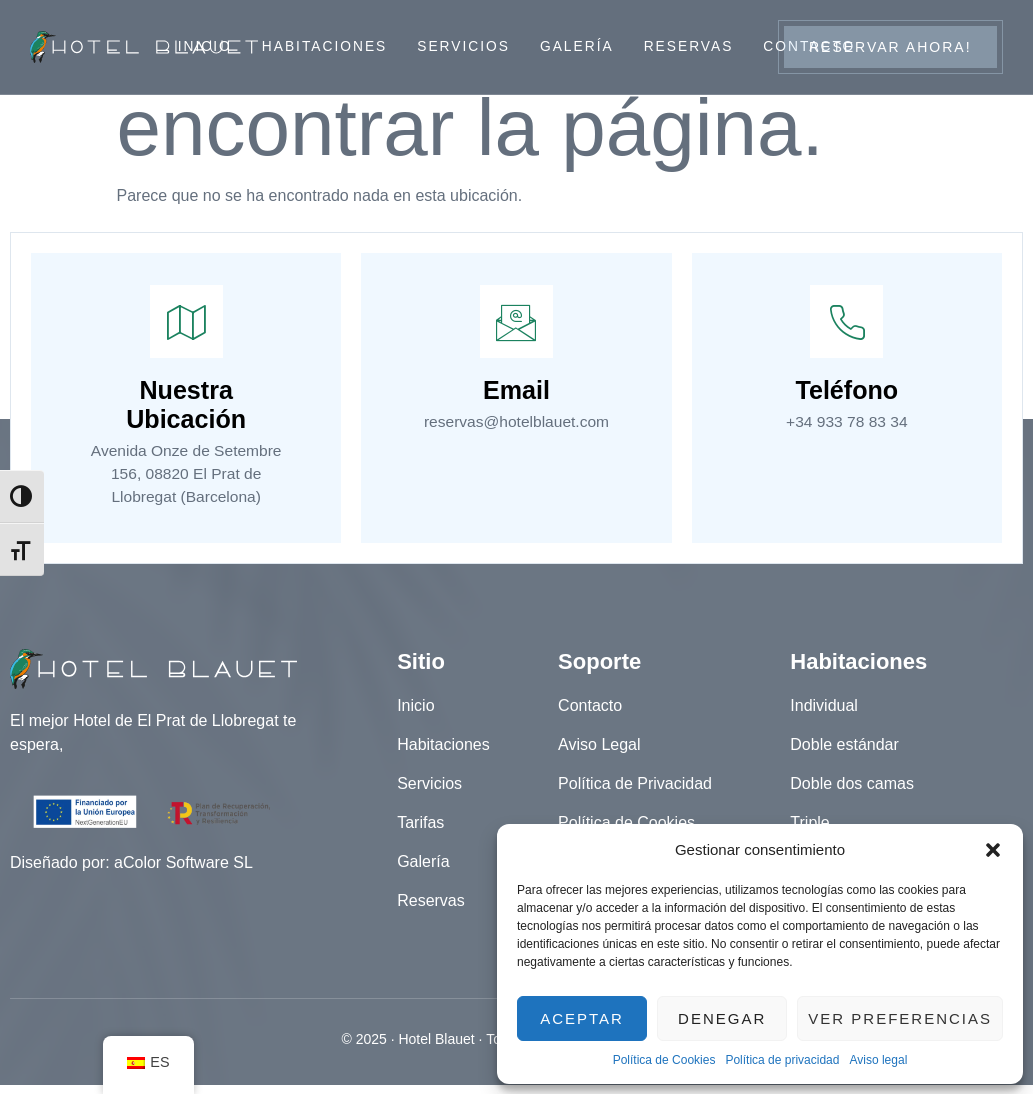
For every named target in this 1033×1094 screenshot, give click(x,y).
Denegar (722, 1018)
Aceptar (582, 1018)
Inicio (201, 47)
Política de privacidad (782, 1060)
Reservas (690, 47)
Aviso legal (878, 1060)
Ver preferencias (900, 1018)
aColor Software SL (183, 872)
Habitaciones (322, 47)
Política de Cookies (664, 1060)
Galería (577, 47)
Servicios (463, 47)
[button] (993, 850)
